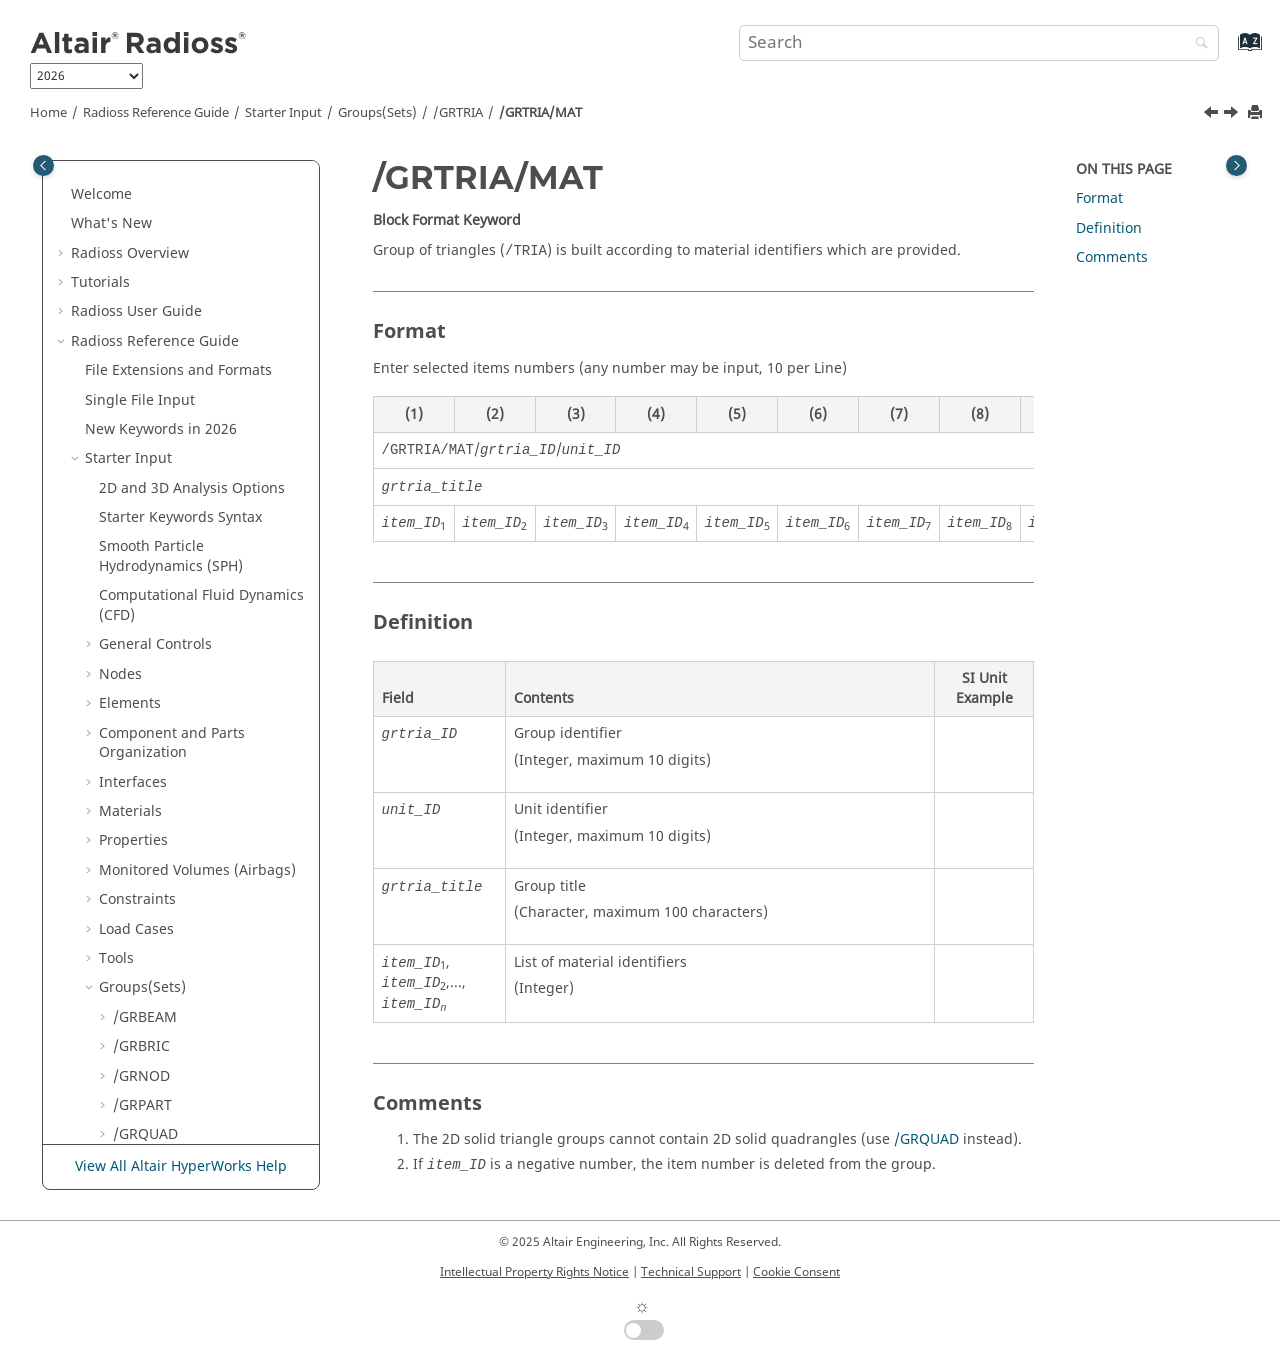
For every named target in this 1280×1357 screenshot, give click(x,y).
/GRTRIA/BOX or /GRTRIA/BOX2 (181, 287)
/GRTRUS (143, 591)
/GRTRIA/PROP (176, 473)
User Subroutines (157, 1110)
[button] (105, 161)
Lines (130, 679)
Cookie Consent (796, 1272)
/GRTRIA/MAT (540, 113)
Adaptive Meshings (163, 738)
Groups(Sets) (377, 113)
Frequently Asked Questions (157, 1042)
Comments (1112, 257)
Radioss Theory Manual (149, 1081)
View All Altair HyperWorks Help (181, 1166)
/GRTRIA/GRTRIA (183, 385)
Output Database (156, 767)
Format (1099, 198)
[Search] (1197, 44)
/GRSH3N (144, 160)
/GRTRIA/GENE (176, 356)
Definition (118, 943)
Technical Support (691, 1272)
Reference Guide (156, 113)
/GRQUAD (926, 1139)
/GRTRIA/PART (175, 444)
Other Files (121, 914)
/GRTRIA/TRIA (173, 561)
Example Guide (149, 973)
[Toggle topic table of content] (1236, 165)
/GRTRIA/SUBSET (183, 532)
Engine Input (129, 796)
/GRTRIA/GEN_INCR (192, 326)
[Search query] (979, 43)
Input (134, 826)
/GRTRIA (458, 113)
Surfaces (142, 708)
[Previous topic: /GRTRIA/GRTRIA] (1213, 115)
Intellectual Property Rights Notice (534, 1272)
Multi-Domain (131, 855)
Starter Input (283, 113)
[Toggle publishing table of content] (43, 165)
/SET (128, 620)
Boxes (132, 650)
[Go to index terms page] (1228, 51)
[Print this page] (1257, 113)
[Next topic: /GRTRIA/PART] (1233, 115)
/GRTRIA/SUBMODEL (196, 503)
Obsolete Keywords (149, 885)
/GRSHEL (142, 189)
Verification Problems (170, 1002)
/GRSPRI (140, 218)
